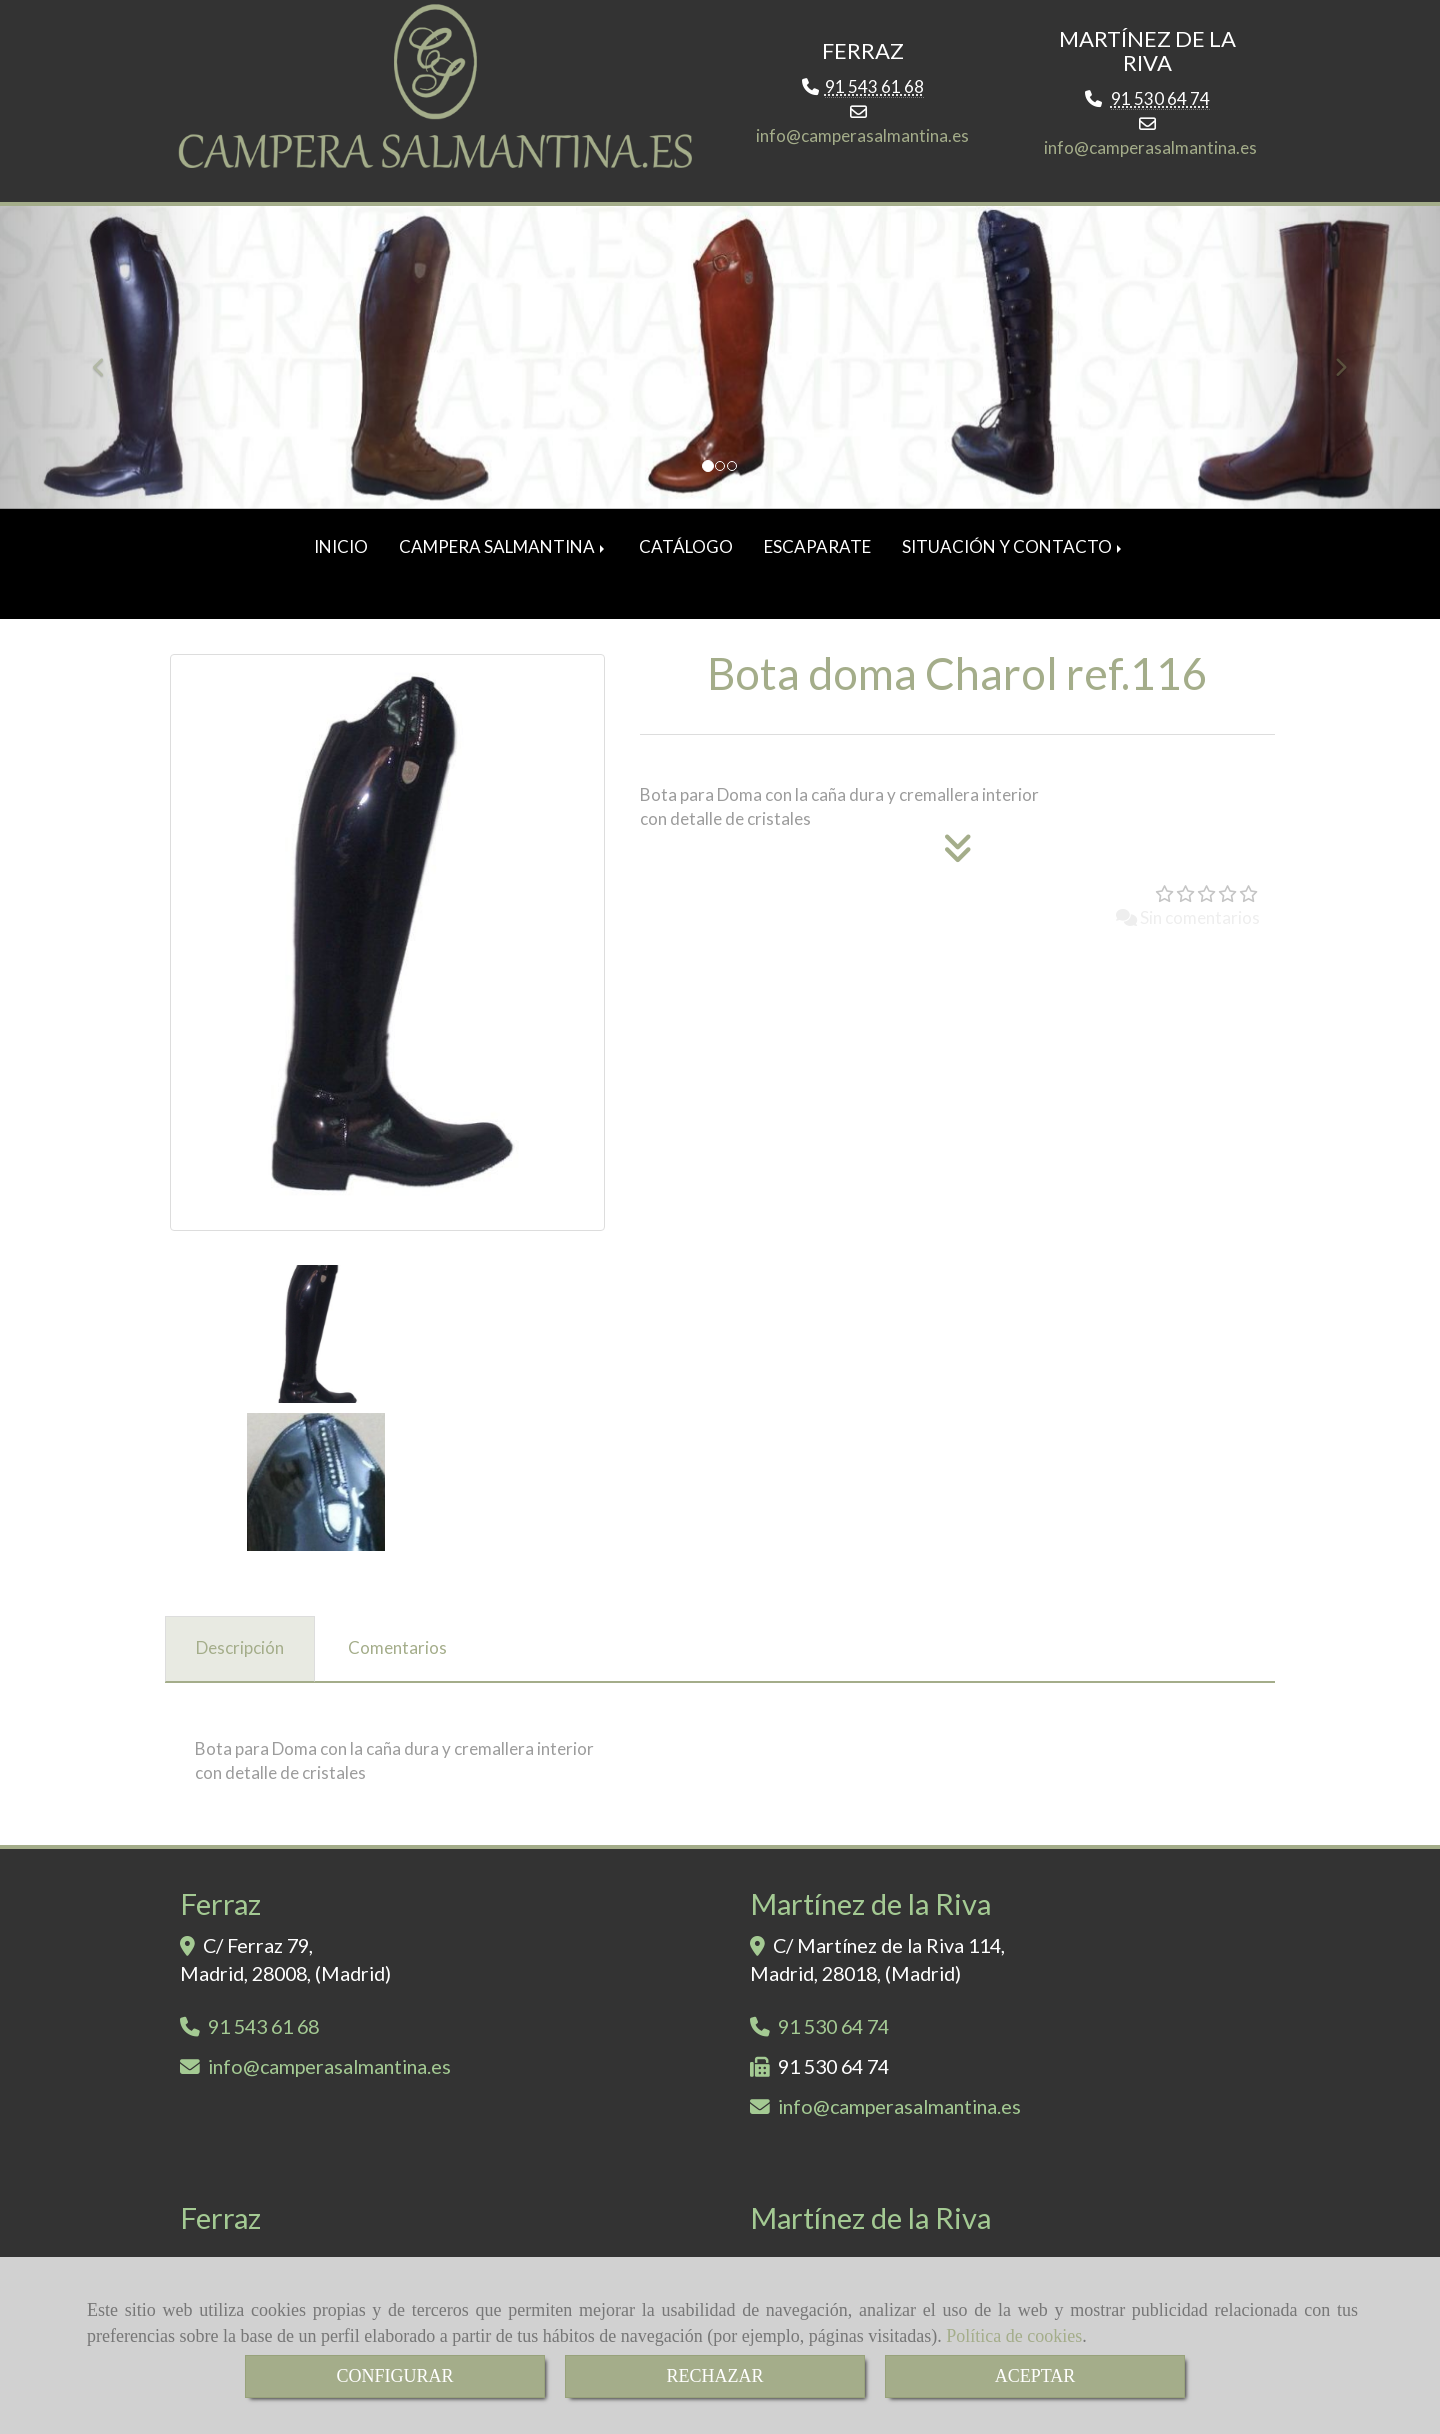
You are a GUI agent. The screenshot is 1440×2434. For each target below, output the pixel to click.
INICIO (341, 553)
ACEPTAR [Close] (1035, 2376)
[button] (108, 365)
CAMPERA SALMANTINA (503, 553)
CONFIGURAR (394, 2376)
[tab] (240, 1508)
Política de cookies (1014, 2336)
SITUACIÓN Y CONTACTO (1013, 553)
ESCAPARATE (817, 553)
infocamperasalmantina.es (862, 142)
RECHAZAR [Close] (714, 2376)
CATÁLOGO (686, 553)
